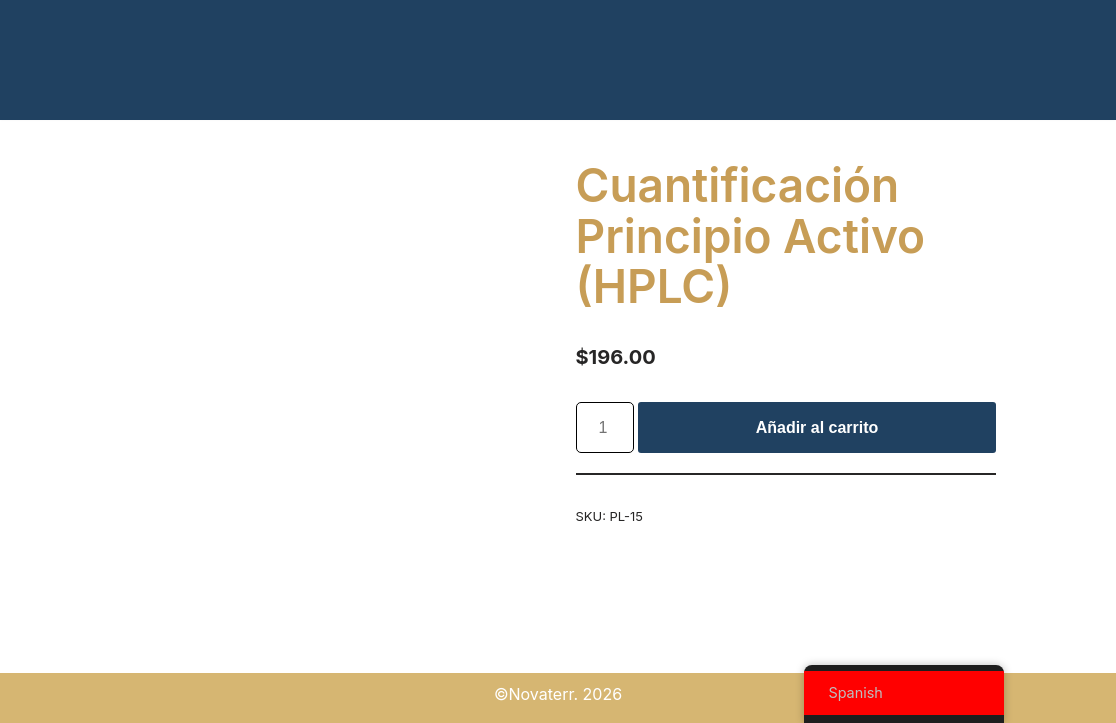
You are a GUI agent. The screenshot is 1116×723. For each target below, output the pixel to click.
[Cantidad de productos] (605, 428)
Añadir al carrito (817, 427)
